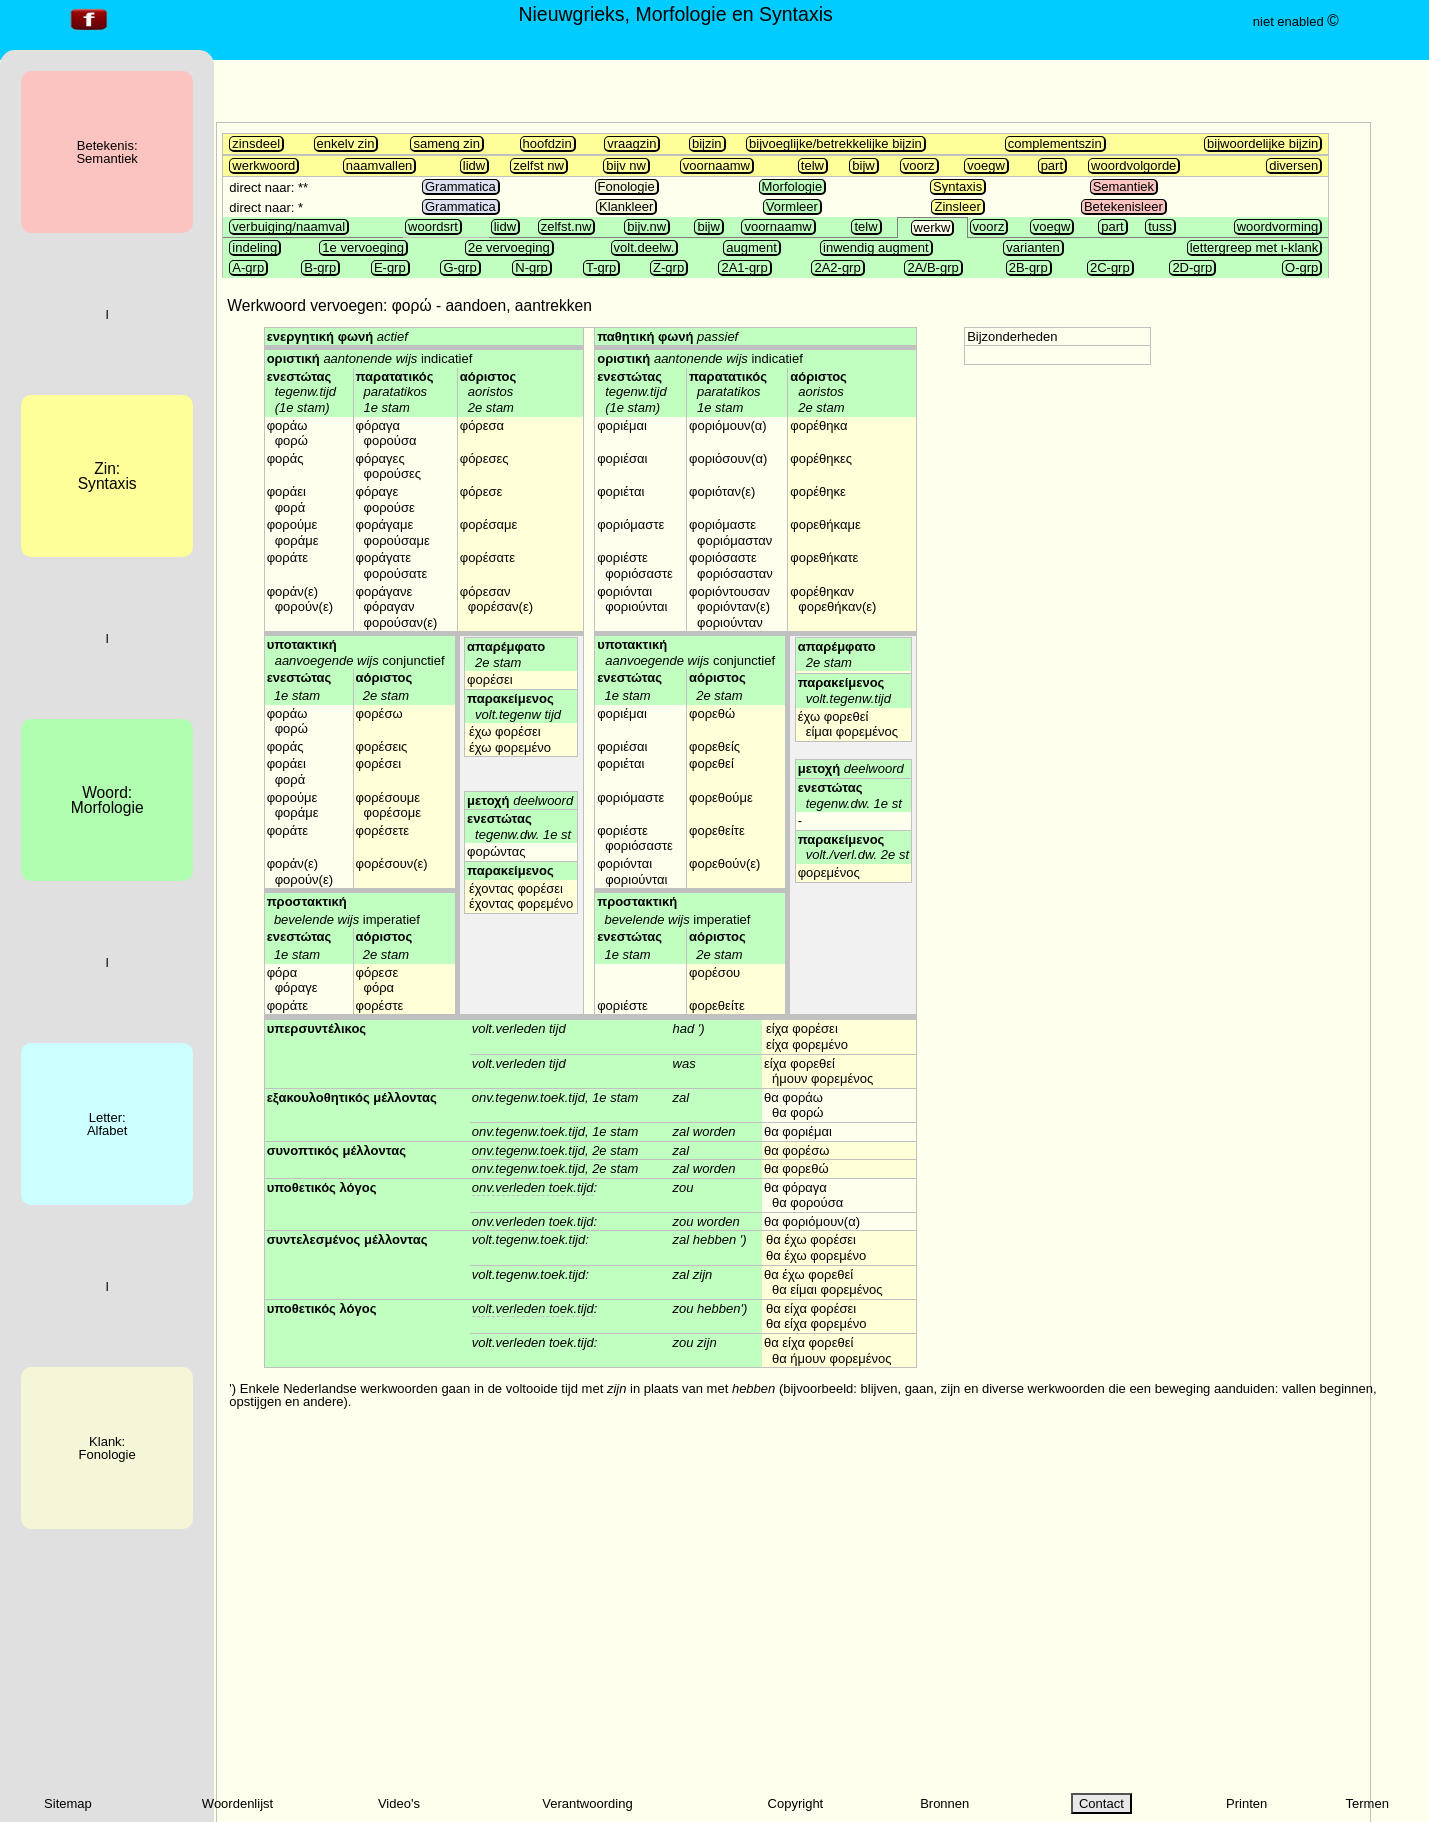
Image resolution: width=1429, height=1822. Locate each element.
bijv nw (626, 165)
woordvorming (1278, 226)
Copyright (796, 1803)
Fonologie (626, 186)
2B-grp (1028, 267)
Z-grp (668, 267)
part (1052, 165)
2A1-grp (744, 267)
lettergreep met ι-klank (1254, 247)
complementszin (1055, 143)
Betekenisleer (1123, 206)
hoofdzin (547, 143)
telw (812, 165)
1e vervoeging (363, 247)
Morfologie (792, 186)
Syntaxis (957, 186)
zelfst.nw (566, 226)
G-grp (459, 267)
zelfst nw (538, 165)
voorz (919, 165)
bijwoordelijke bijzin (1262, 143)
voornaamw (716, 165)
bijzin (707, 143)
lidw (474, 165)
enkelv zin (346, 143)
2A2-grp (837, 267)
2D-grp (1192, 267)
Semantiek (1123, 186)
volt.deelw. (644, 247)
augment (751, 247)
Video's (399, 1803)
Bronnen (944, 1803)
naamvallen (379, 165)
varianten (1032, 247)
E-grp (390, 267)
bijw (863, 165)
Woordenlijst (237, 1803)
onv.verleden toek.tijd (533, 1187)
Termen (1367, 1803)
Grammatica (460, 186)
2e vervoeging (509, 247)
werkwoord (263, 165)
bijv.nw (646, 226)
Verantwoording (587, 1803)
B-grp (320, 267)
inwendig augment (876, 247)
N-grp (531, 267)
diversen (1293, 165)
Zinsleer (957, 206)
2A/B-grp (932, 267)
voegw (986, 165)
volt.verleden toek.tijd (533, 1308)
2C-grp (1110, 267)
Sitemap (68, 1803)
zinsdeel (256, 143)
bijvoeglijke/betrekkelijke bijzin (835, 143)
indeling (254, 247)
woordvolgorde (1133, 165)
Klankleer (626, 206)
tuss (1160, 226)
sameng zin (446, 143)
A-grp (248, 267)
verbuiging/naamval (288, 226)
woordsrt (433, 226)
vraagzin (631, 143)
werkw (932, 227)
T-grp (601, 267)
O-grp (1301, 267)
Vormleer (792, 206)
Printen (1246, 1803)
